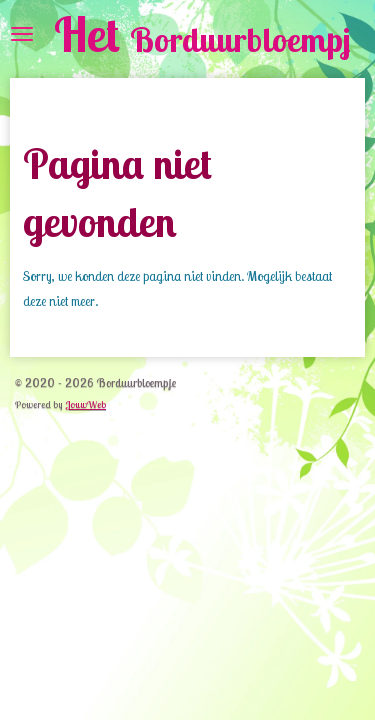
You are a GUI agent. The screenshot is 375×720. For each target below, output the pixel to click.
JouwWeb (85, 404)
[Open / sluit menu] (22, 34)
